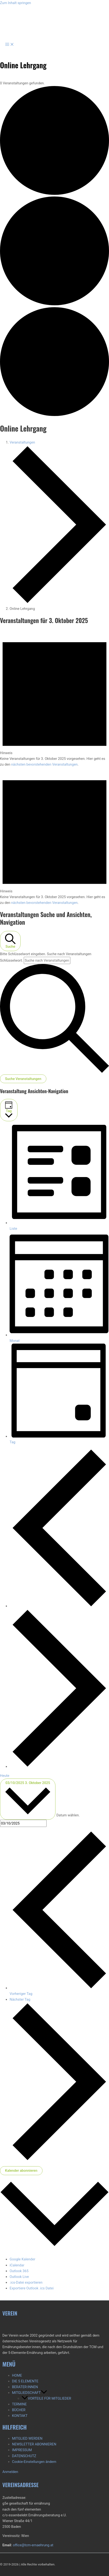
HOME (17, 2375)
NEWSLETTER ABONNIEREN (34, 2444)
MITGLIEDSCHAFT (29, 2393)
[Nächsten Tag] (59, 1766)
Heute (4, 1775)
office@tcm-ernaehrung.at (33, 2545)
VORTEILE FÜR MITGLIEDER (46, 2398)
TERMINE (19, 2404)
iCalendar (17, 2265)
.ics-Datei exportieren (26, 2282)
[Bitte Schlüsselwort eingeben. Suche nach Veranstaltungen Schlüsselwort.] (47, 960)
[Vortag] (59, 1606)
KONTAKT (20, 2416)
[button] (44, 2393)
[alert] (54, 698)
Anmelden (10, 2472)
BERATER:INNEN (25, 2387)
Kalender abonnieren (21, 2170)
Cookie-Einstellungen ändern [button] (34, 2462)
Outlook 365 (19, 2271)
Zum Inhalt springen (15, 3)
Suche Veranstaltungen (23, 1079)
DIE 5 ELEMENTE (25, 2381)
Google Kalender (22, 2259)
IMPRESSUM (22, 2450)
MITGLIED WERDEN (27, 2438)
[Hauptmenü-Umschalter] (9, 45)
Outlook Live (19, 2277)
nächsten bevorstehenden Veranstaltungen (44, 764)
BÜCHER (18, 2410)
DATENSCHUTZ (24, 2456)
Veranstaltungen (22, 442)
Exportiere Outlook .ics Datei (32, 2288)
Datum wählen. (68, 1815)
